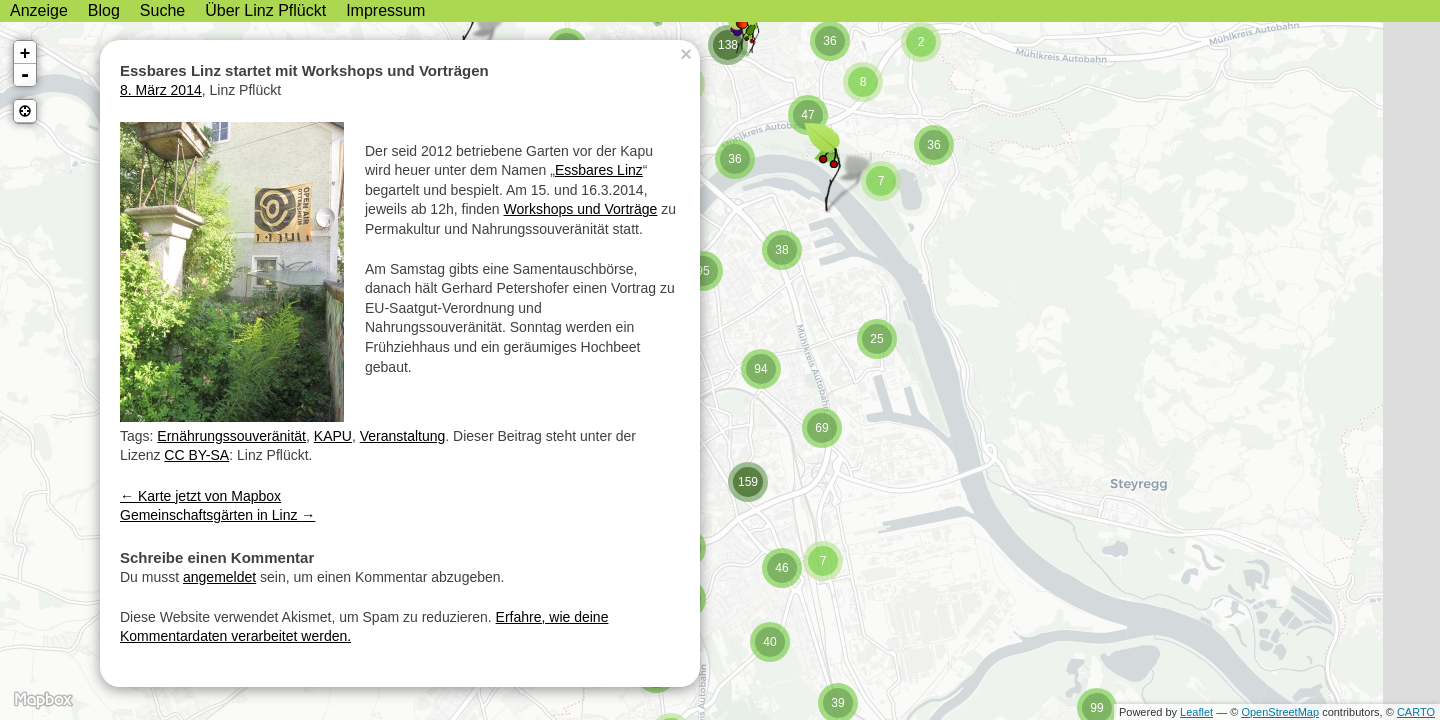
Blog (104, 10)
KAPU (333, 436)
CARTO (1416, 712)
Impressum (385, 10)
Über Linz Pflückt (265, 10)
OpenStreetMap (1280, 712)
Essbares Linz (599, 170)
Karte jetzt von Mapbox (200, 496)
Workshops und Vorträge (581, 209)
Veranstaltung (403, 436)
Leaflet (1196, 712)
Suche (162, 10)
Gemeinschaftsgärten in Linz (217, 515)
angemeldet (219, 577)
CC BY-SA (196, 455)
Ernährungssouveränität (231, 436)
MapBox (42, 700)
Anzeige (39, 10)
